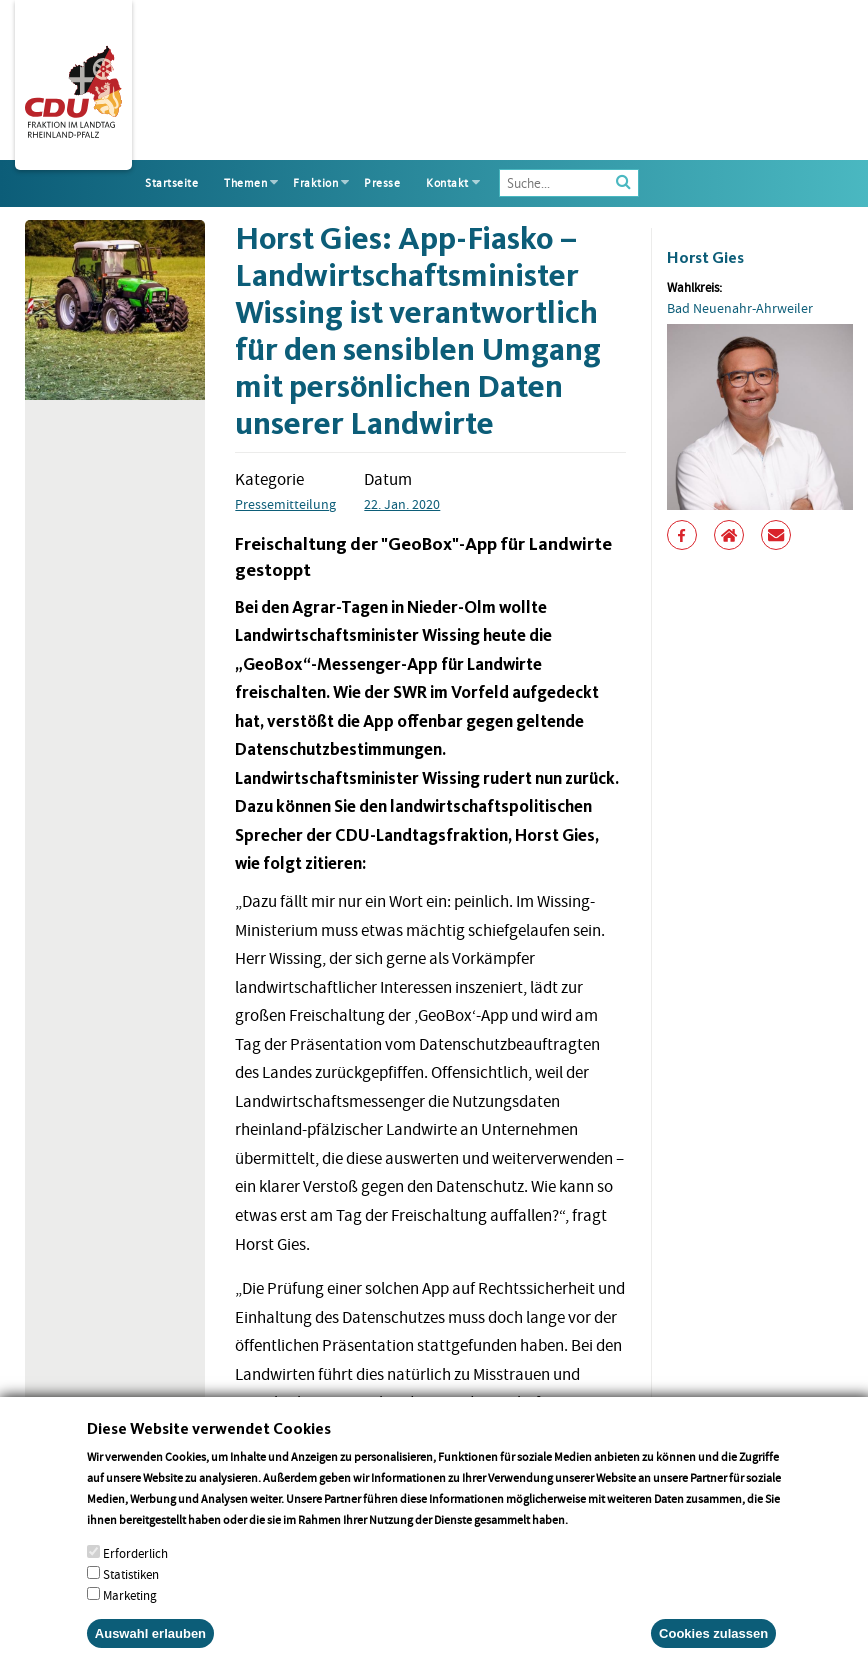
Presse (382, 183)
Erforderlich (135, 1579)
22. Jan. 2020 (402, 504)
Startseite (171, 183)
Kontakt (447, 183)
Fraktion (315, 183)
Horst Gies (705, 257)
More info (596, 1545)
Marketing (130, 1621)
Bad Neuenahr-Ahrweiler (740, 308)
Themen (245, 183)
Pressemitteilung (285, 504)
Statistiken (131, 1600)
